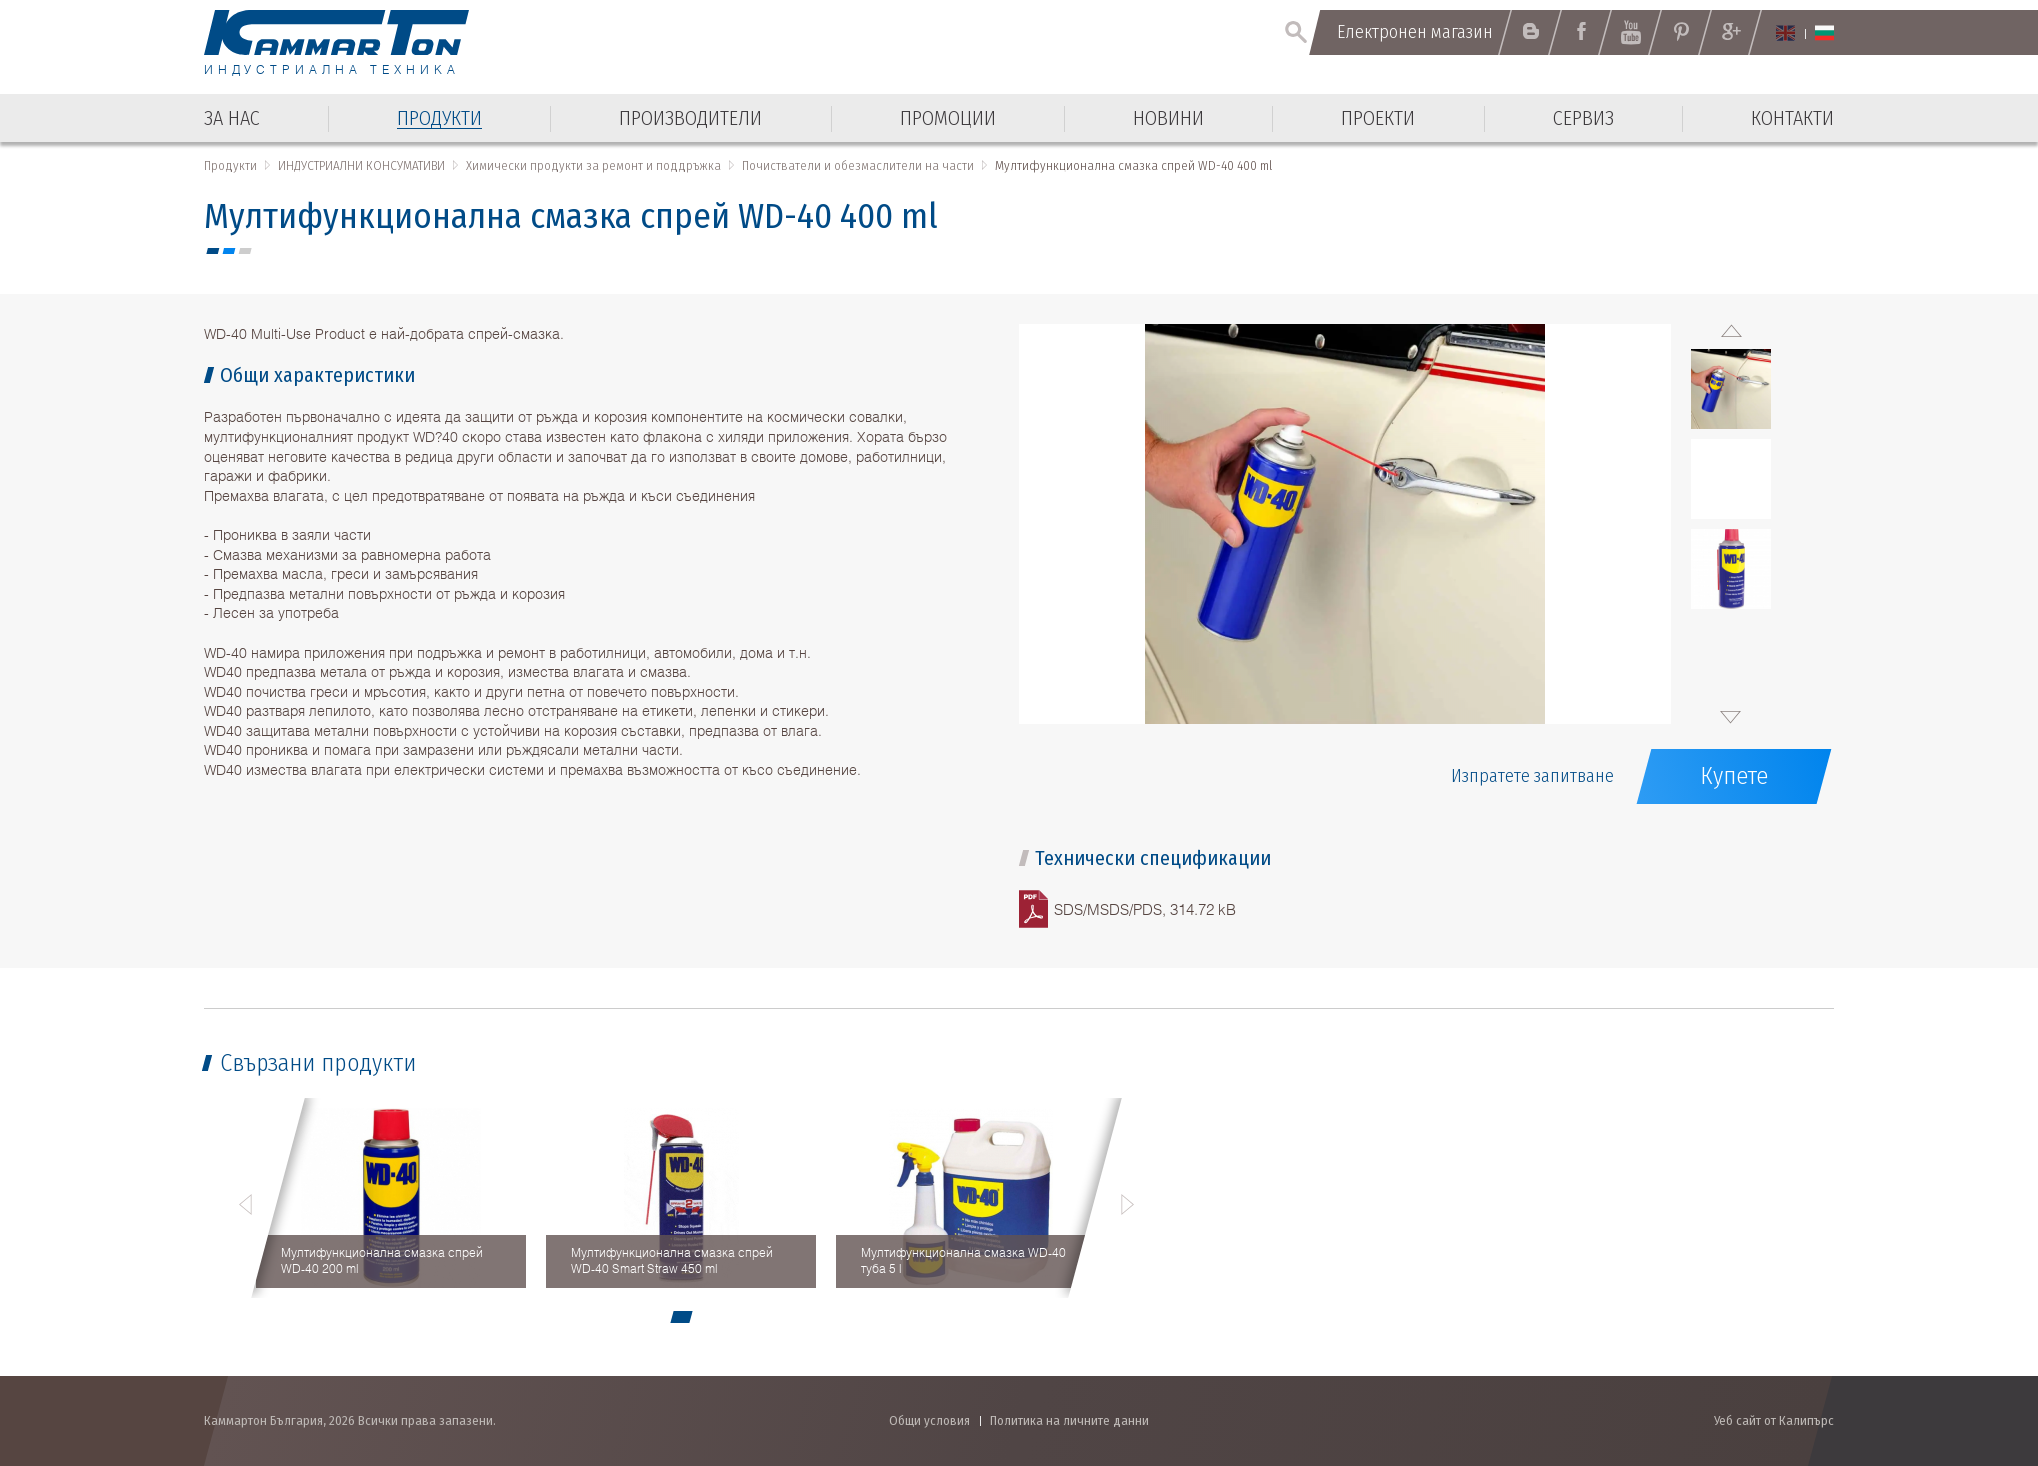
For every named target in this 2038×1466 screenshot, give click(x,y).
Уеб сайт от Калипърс (1774, 1420)
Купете (1734, 776)
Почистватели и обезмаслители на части (858, 165)
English (1785, 33)
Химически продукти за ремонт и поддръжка (593, 165)
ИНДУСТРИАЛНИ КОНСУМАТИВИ (361, 165)
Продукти (230, 165)
